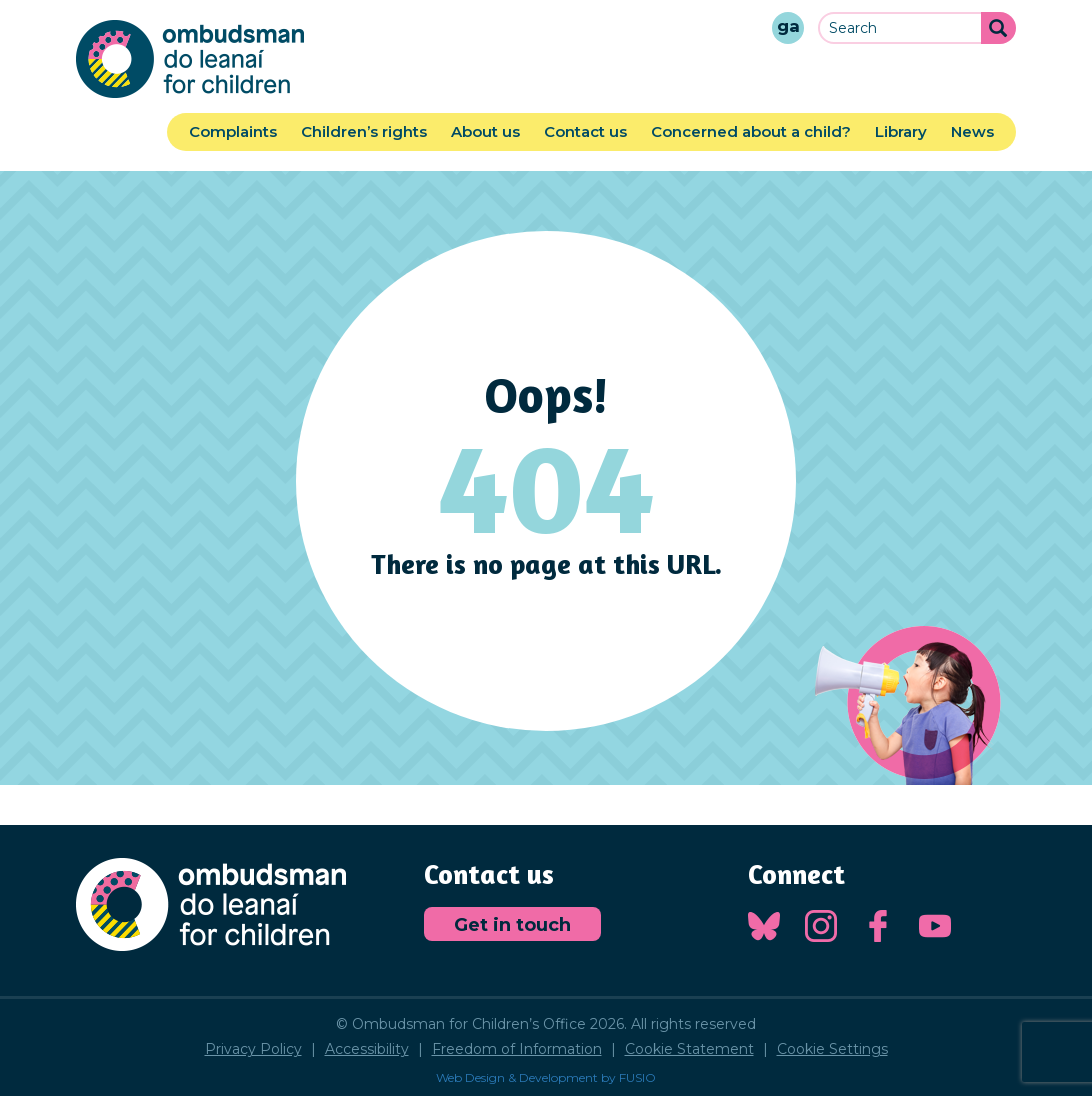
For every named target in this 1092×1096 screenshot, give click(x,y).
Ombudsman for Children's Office (190, 59)
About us (485, 131)
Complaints (233, 131)
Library (901, 131)
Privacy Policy (253, 1049)
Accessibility (367, 1049)
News (972, 131)
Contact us (585, 131)
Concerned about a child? (751, 131)
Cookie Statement (689, 1049)
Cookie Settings (832, 1049)
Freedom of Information (517, 1049)
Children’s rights (364, 131)
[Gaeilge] (788, 28)
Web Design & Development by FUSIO (546, 1077)
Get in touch (512, 925)
